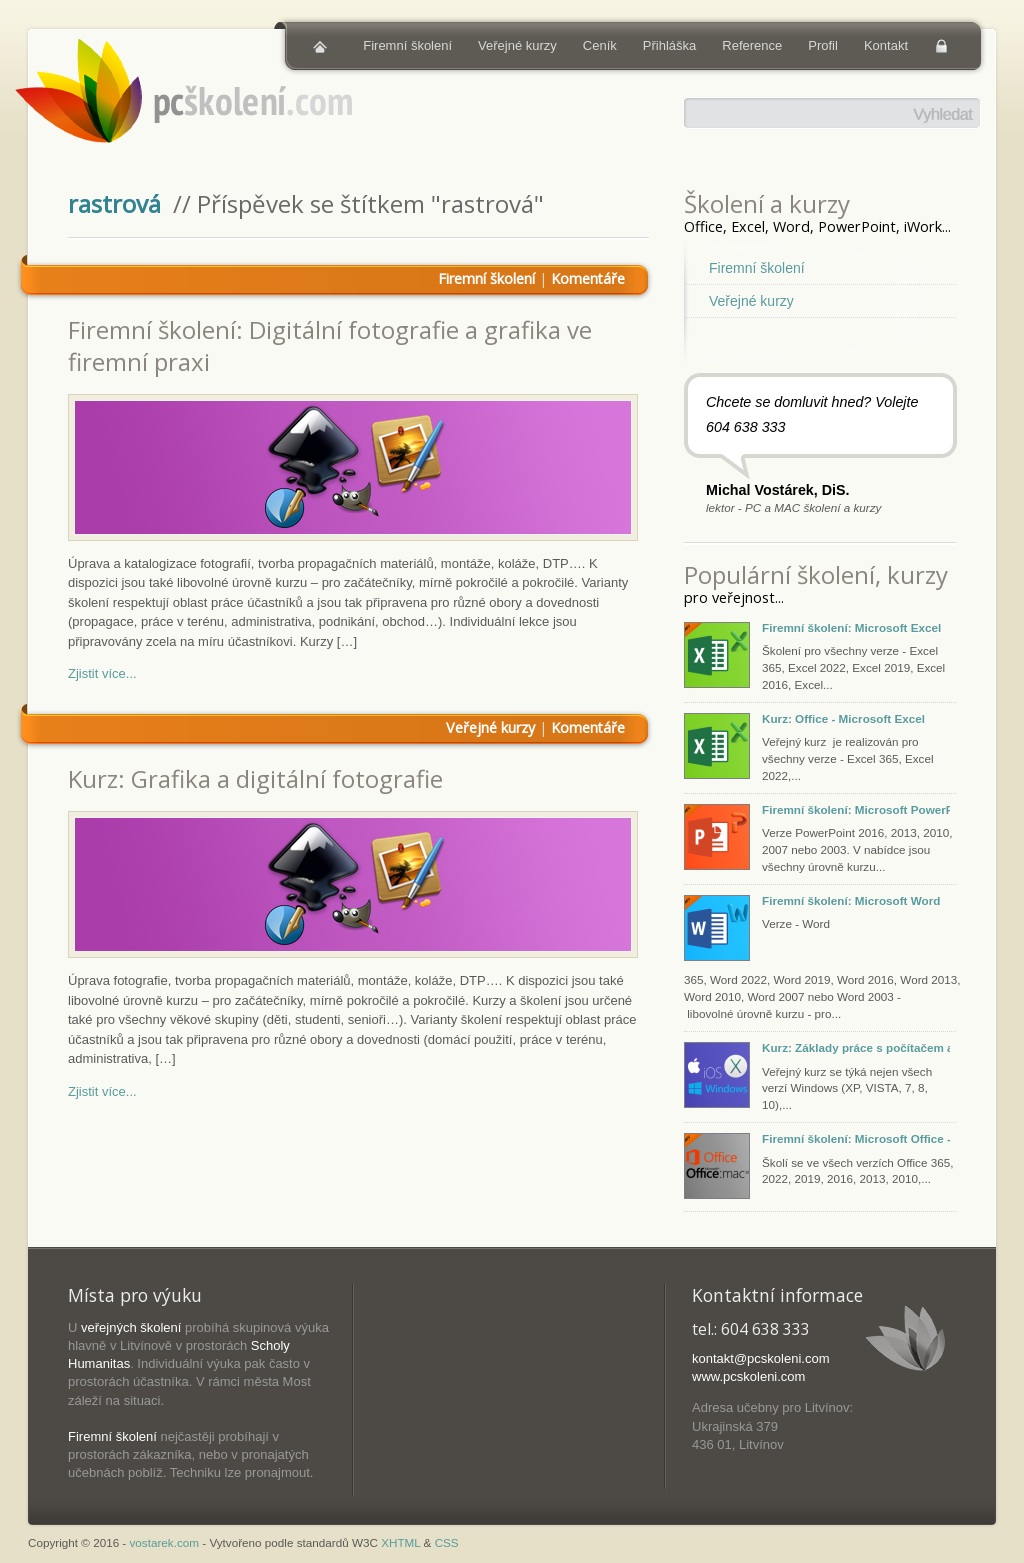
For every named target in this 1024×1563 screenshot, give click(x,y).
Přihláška (669, 45)
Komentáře (588, 278)
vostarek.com (165, 1542)
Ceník (600, 45)
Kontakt (886, 45)
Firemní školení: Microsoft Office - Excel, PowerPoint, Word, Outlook (856, 1138)
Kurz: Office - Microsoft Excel (843, 718)
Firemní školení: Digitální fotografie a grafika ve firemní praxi (330, 345)
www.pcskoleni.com (748, 1376)
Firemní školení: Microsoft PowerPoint (856, 809)
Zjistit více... (102, 673)
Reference (752, 45)
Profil (823, 45)
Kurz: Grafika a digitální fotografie (255, 779)
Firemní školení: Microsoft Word (851, 900)
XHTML (400, 1542)
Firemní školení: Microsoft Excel (851, 627)
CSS (447, 1542)
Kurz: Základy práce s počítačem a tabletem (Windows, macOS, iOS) (856, 1047)
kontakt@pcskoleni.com (760, 1358)
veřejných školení (131, 1327)
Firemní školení (407, 45)
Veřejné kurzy (517, 45)
